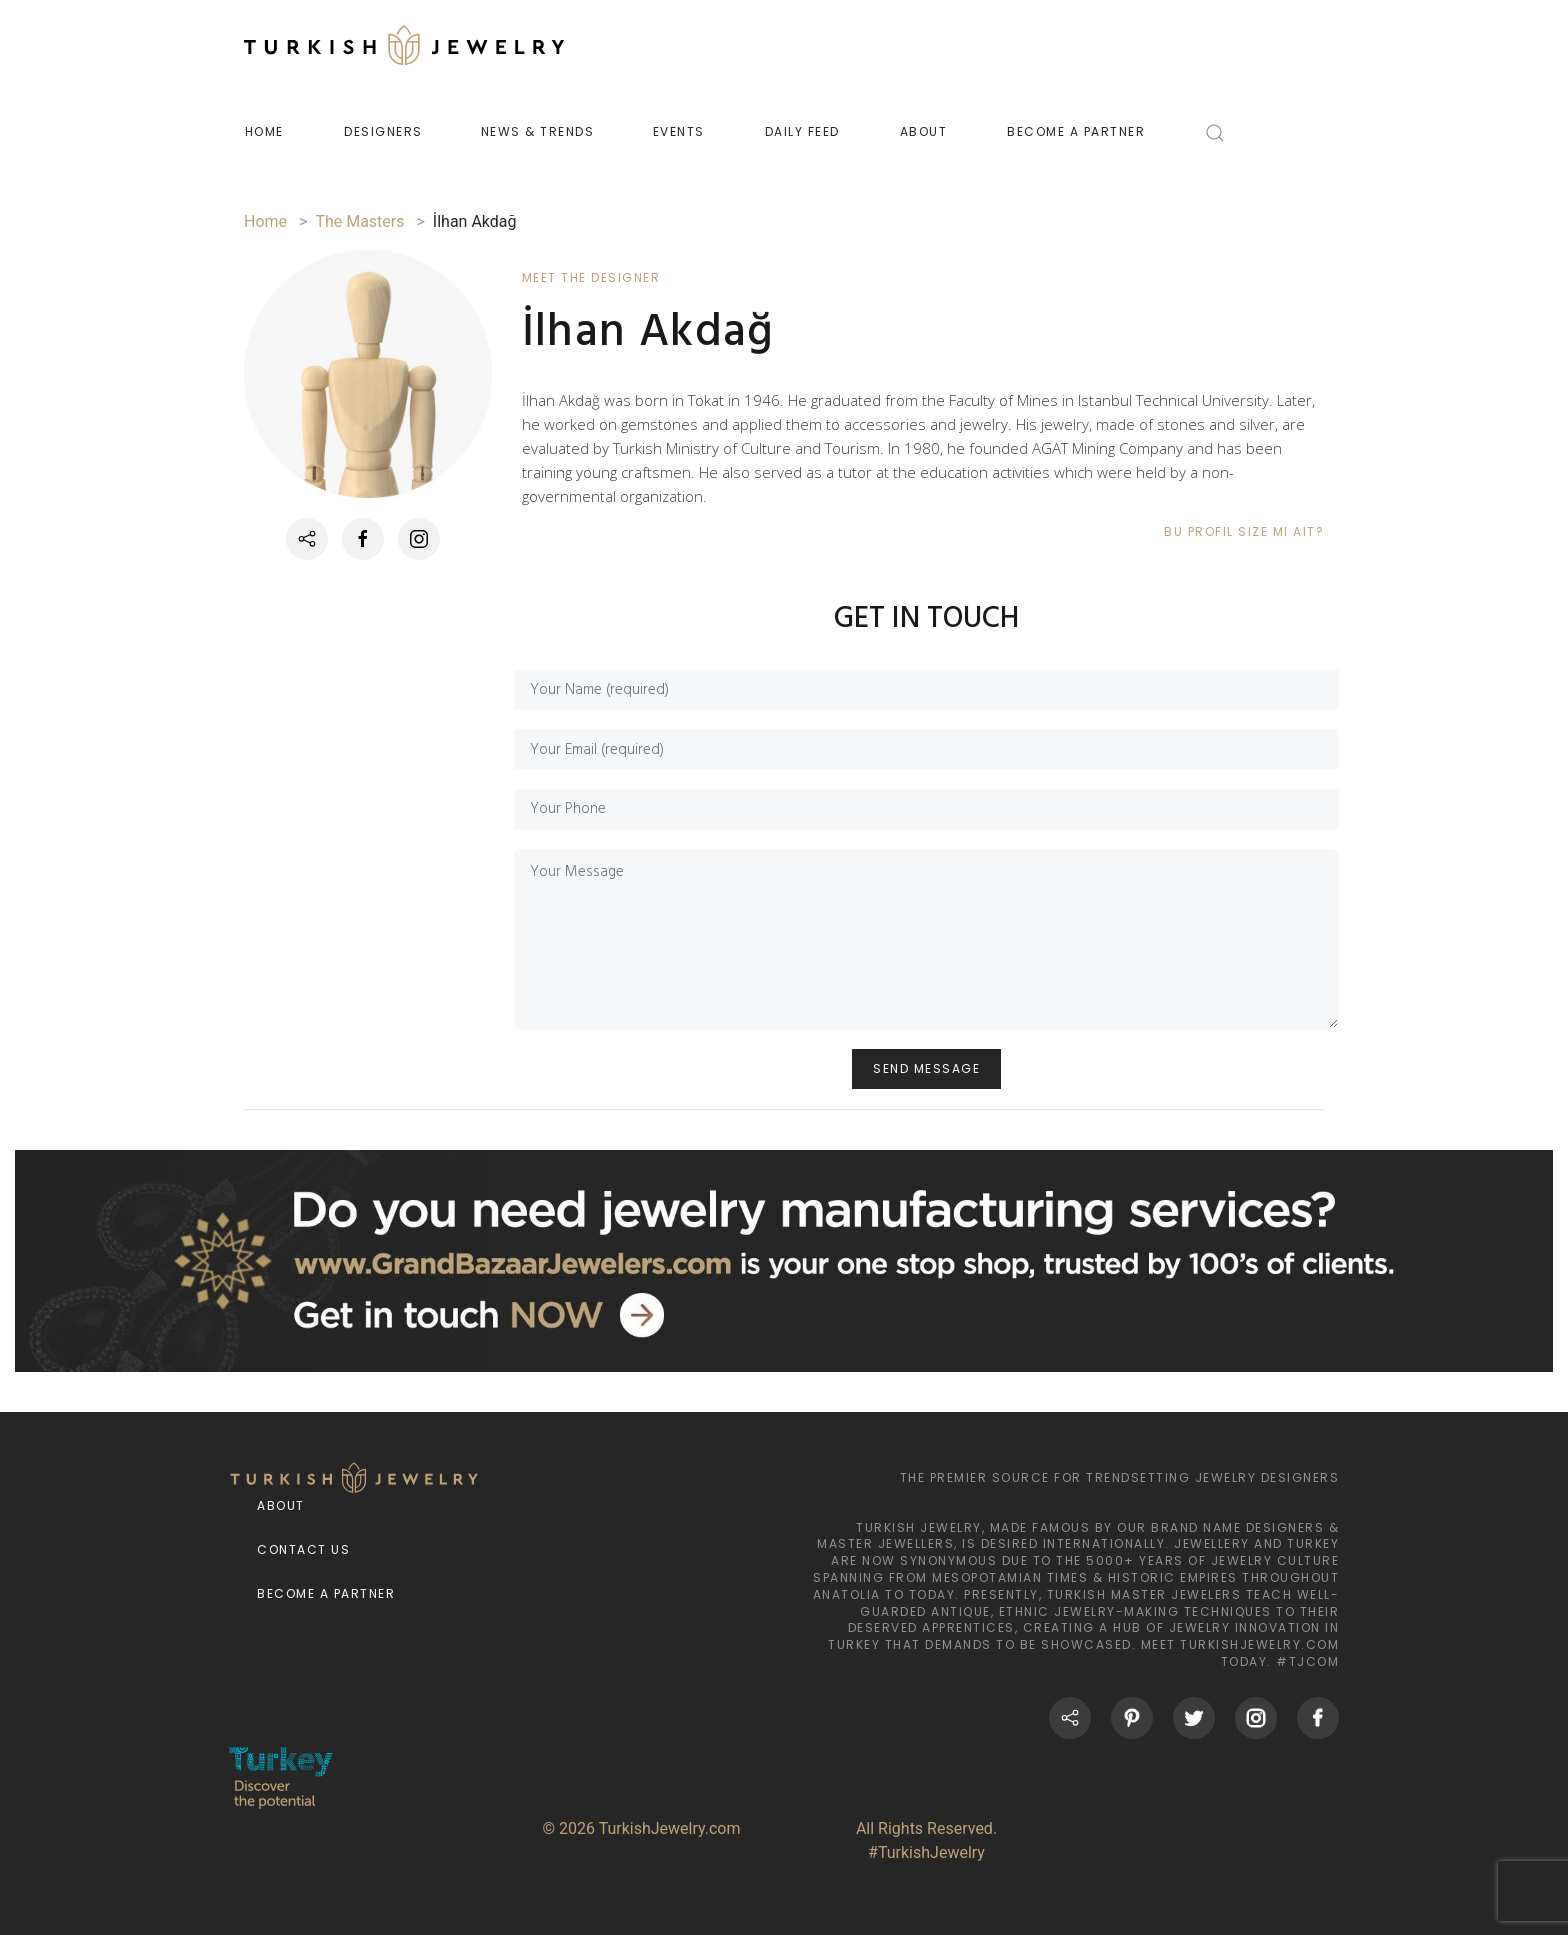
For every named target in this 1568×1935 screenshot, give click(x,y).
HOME (264, 131)
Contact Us (303, 1550)
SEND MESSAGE (926, 1069)
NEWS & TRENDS (538, 131)
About (281, 1506)
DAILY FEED (802, 131)
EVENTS (679, 131)
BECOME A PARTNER (1076, 131)
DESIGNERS (383, 131)
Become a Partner (326, 1594)
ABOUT (924, 131)
